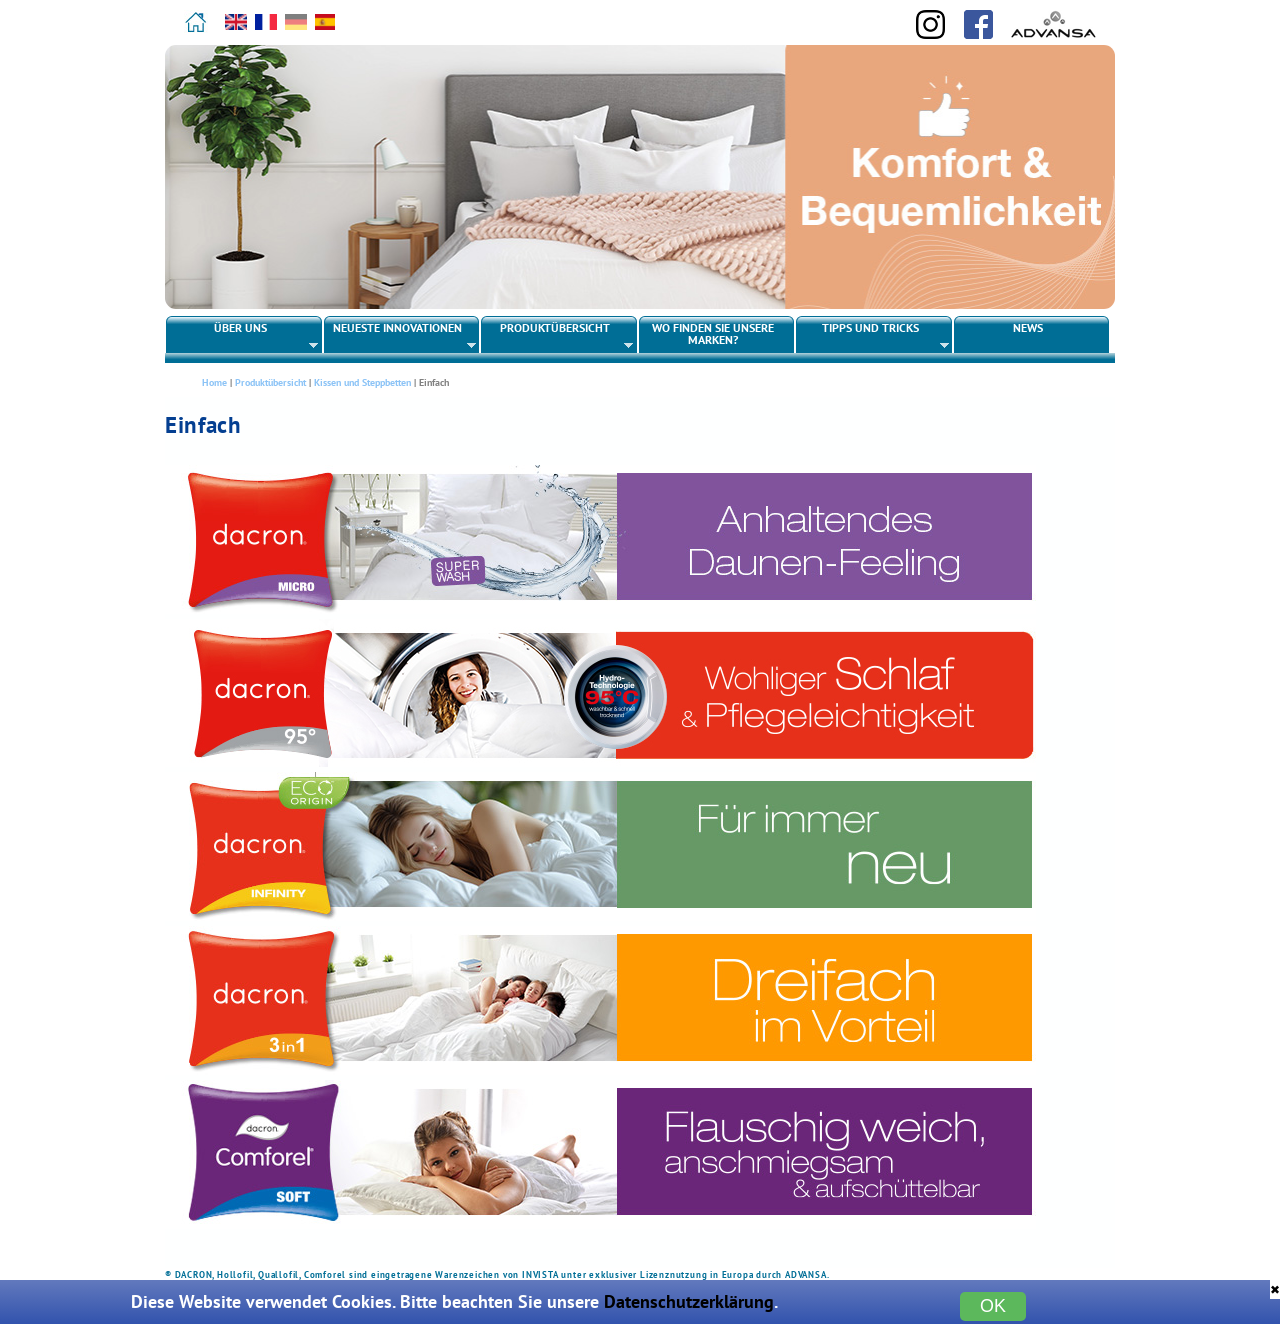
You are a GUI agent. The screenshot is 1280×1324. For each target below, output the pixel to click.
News (1028, 327)
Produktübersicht (557, 336)
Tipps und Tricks (872, 336)
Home (214, 382)
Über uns (242, 336)
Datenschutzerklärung (689, 1301)
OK (993, 1306)
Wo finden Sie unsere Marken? (713, 333)
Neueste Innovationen (400, 336)
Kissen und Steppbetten (362, 382)
